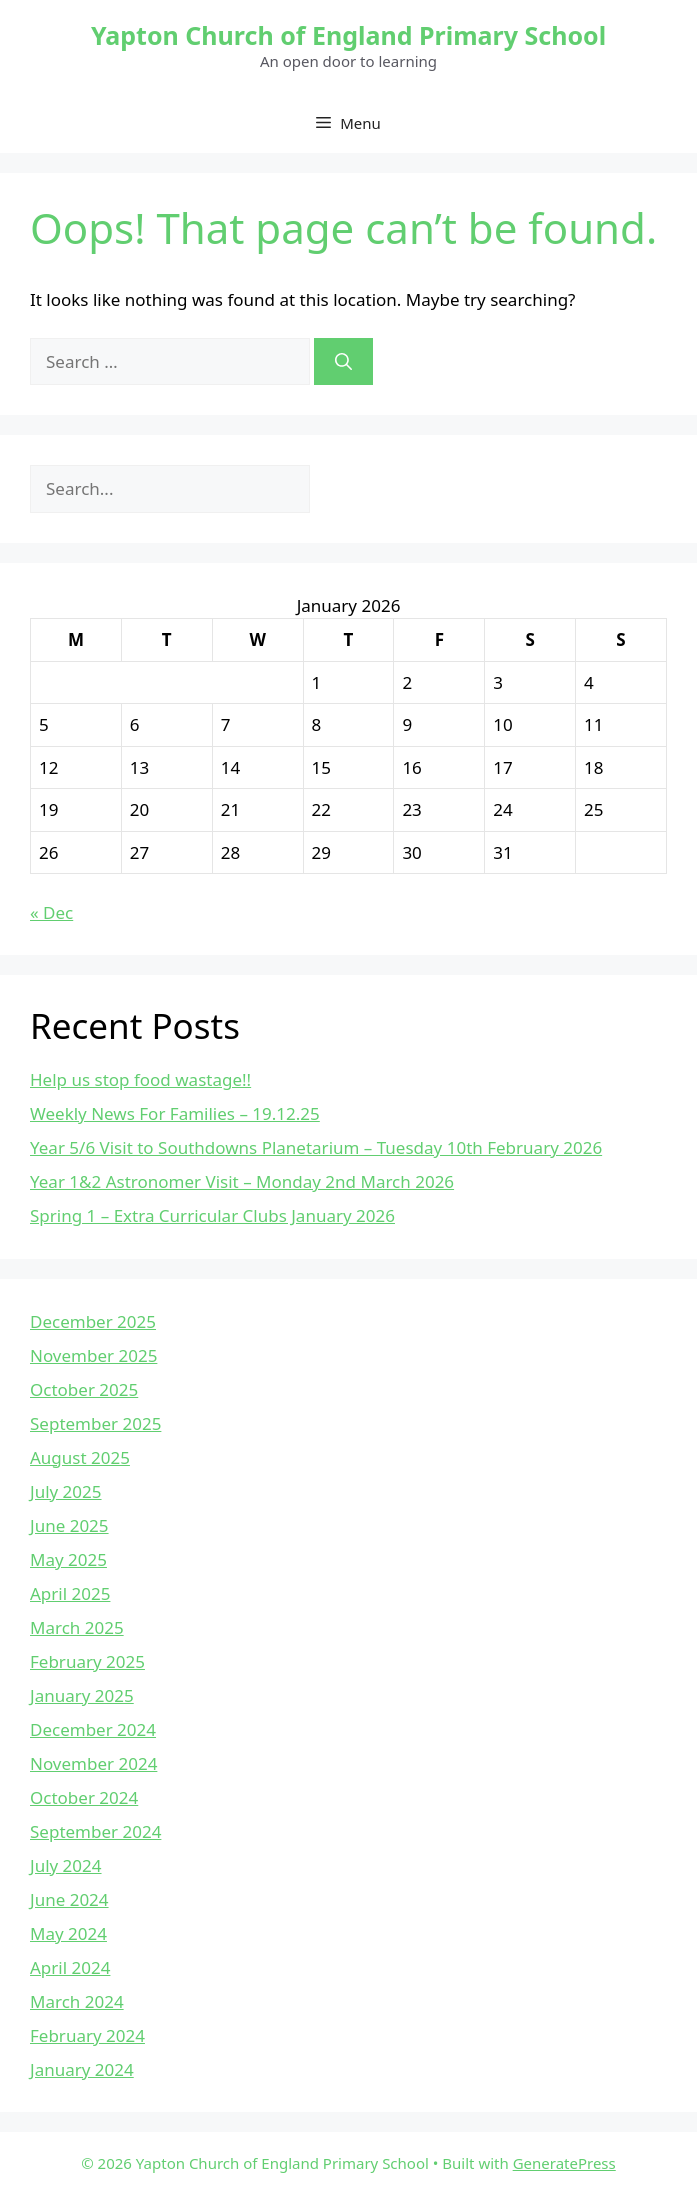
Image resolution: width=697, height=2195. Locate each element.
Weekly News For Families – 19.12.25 (175, 1113)
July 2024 (66, 1865)
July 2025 (66, 1491)
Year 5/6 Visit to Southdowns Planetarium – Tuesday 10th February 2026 (316, 1147)
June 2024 (69, 1899)
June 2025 (69, 1525)
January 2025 (82, 1695)
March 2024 (77, 2001)
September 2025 (95, 1423)
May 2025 (68, 1559)
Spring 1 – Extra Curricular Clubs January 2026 (212, 1215)
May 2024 (68, 1933)
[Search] (343, 362)
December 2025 (93, 1321)
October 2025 (84, 1389)
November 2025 (93, 1355)
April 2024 (70, 1967)
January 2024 (82, 2069)
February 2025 (87, 1661)
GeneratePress (564, 2163)
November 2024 (93, 1763)
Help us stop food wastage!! (140, 1079)
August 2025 (80, 1457)
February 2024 (87, 2035)
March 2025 (77, 1627)
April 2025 (70, 1593)
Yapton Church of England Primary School (348, 35)
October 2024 (84, 1797)
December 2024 (93, 1729)
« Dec (51, 912)
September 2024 (95, 1831)
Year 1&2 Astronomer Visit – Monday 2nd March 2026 (242, 1181)
